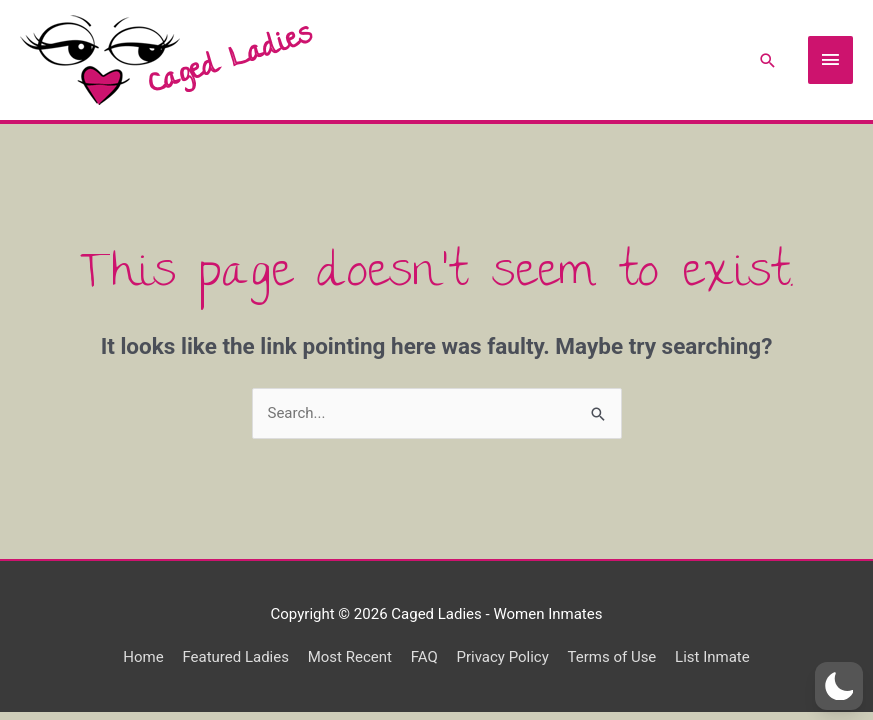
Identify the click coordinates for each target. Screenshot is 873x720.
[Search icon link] (768, 60)
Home (143, 657)
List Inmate (712, 657)
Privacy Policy (502, 657)
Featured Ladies (235, 657)
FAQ (424, 657)
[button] (839, 686)
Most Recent (350, 657)
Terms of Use (612, 657)
